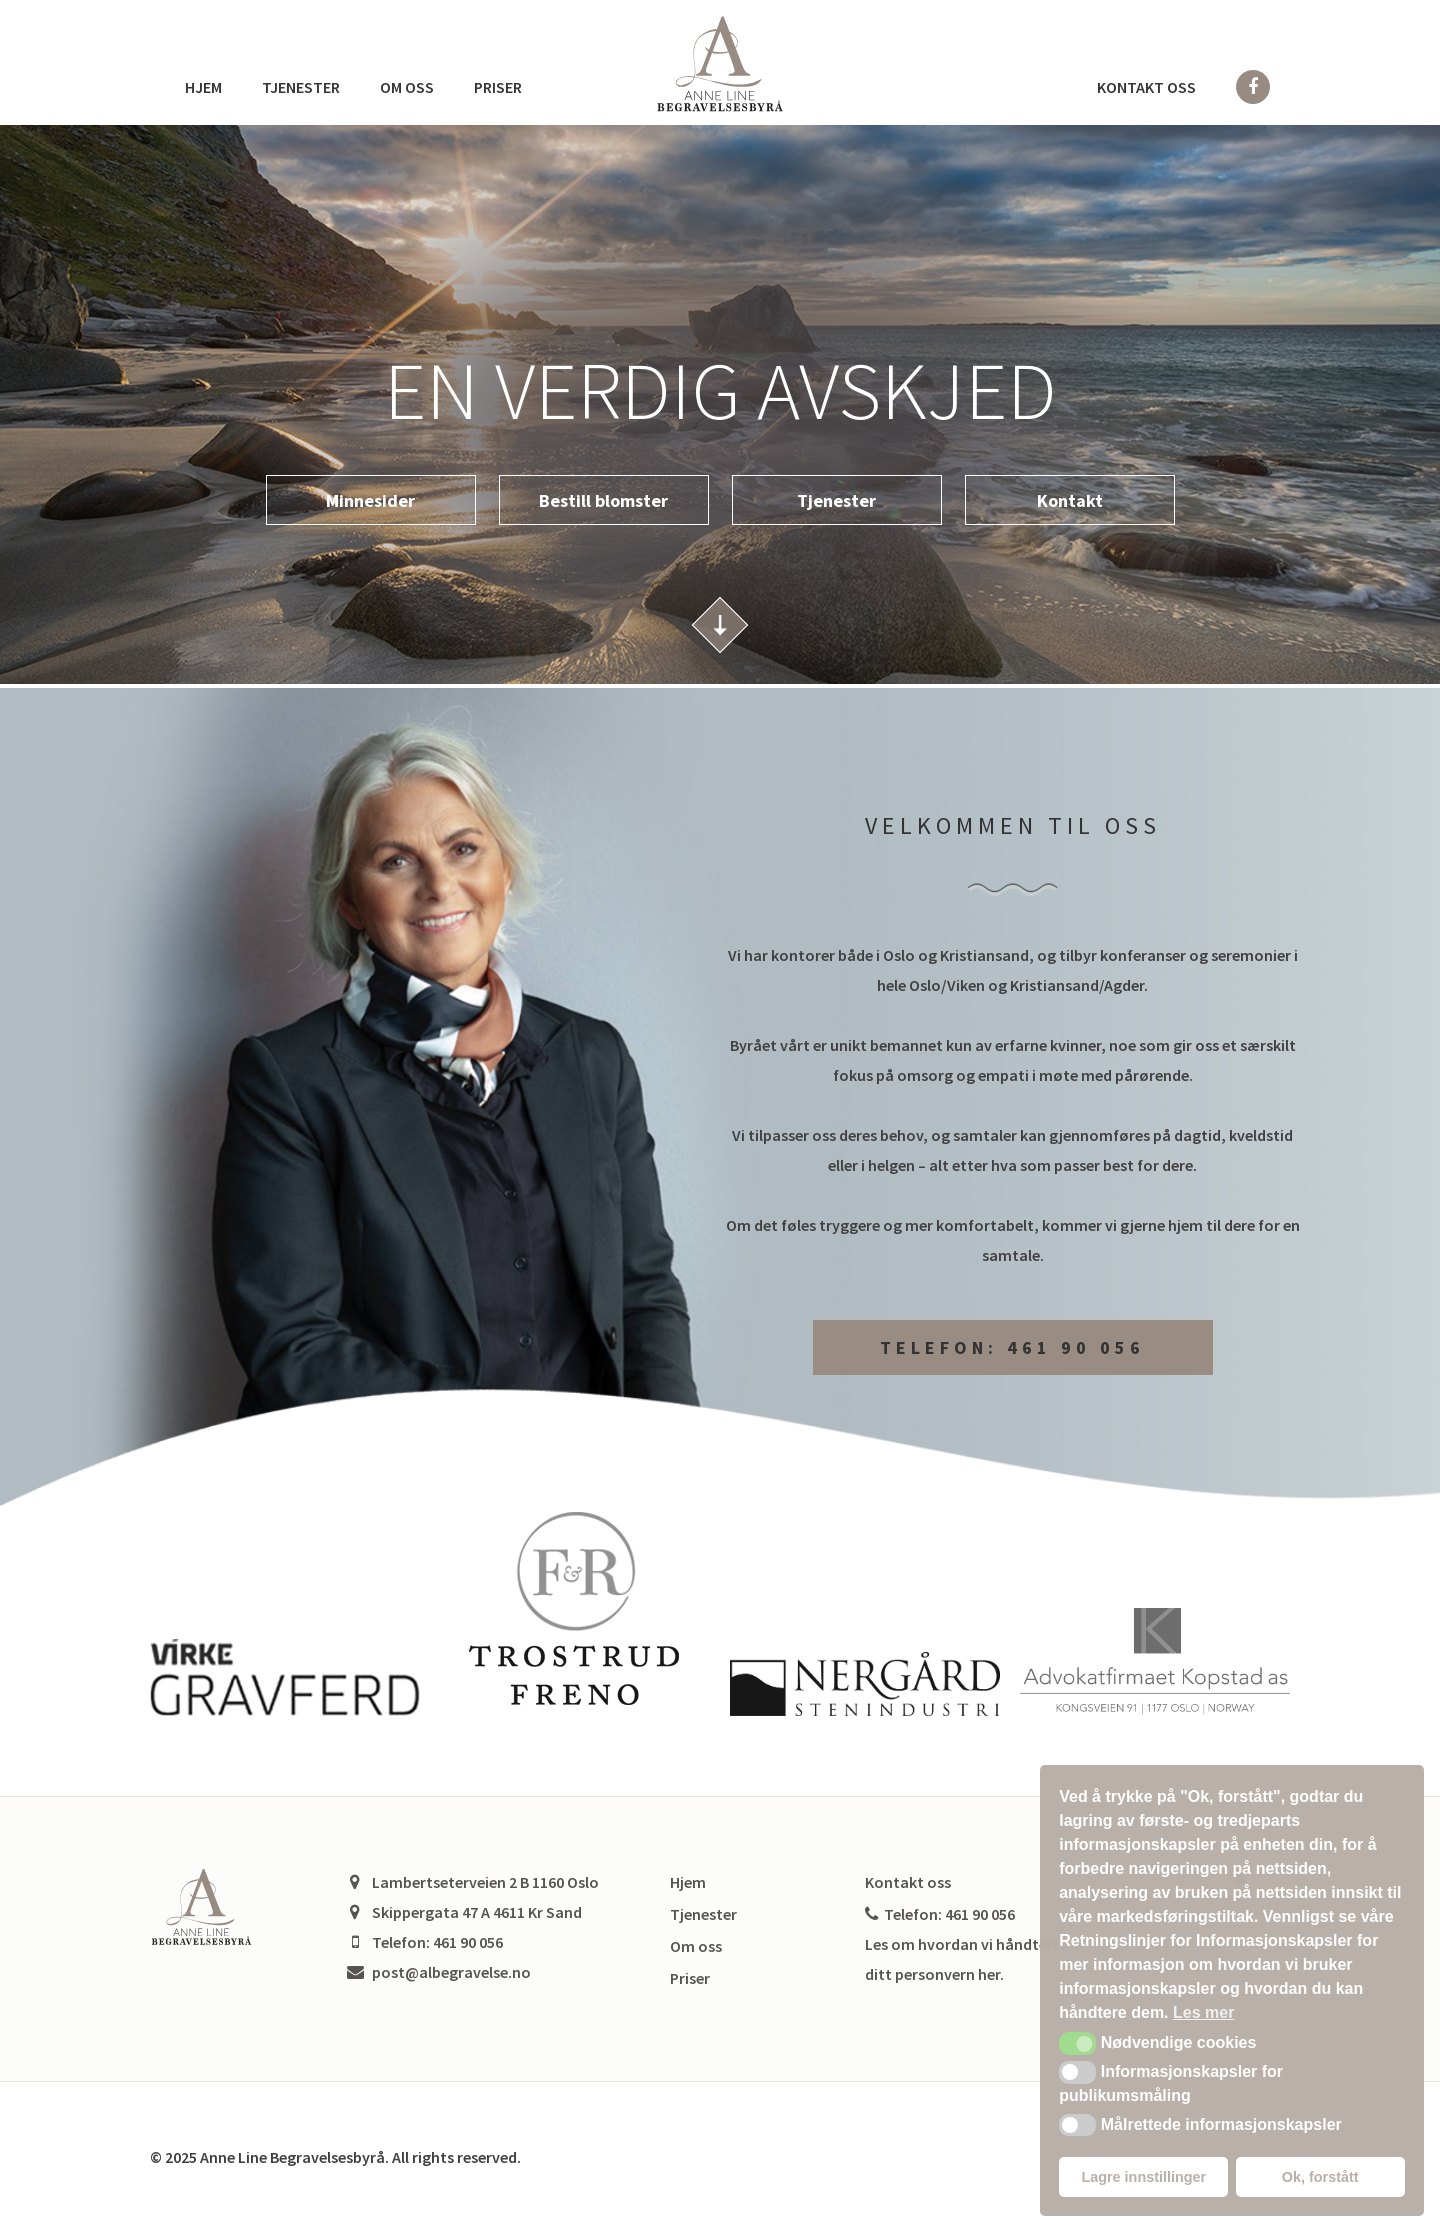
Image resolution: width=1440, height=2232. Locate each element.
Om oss (407, 87)
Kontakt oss (1146, 87)
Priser (498, 87)
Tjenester (301, 87)
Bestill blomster (603, 500)
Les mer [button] (1203, 2012)
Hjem (203, 87)
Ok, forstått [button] (1320, 2177)
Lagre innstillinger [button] (1143, 2177)
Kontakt (1070, 500)
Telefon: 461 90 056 (1012, 1347)
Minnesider (370, 500)
